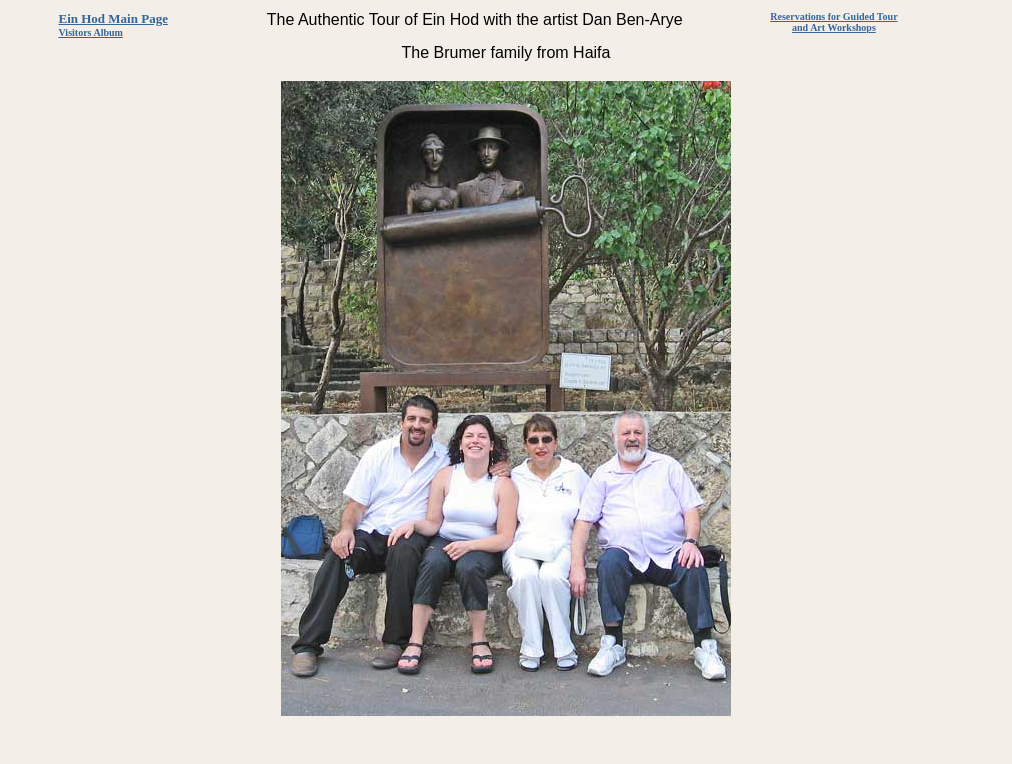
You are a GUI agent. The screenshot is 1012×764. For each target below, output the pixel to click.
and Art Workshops (834, 27)
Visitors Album (91, 32)
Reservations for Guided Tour (833, 16)
